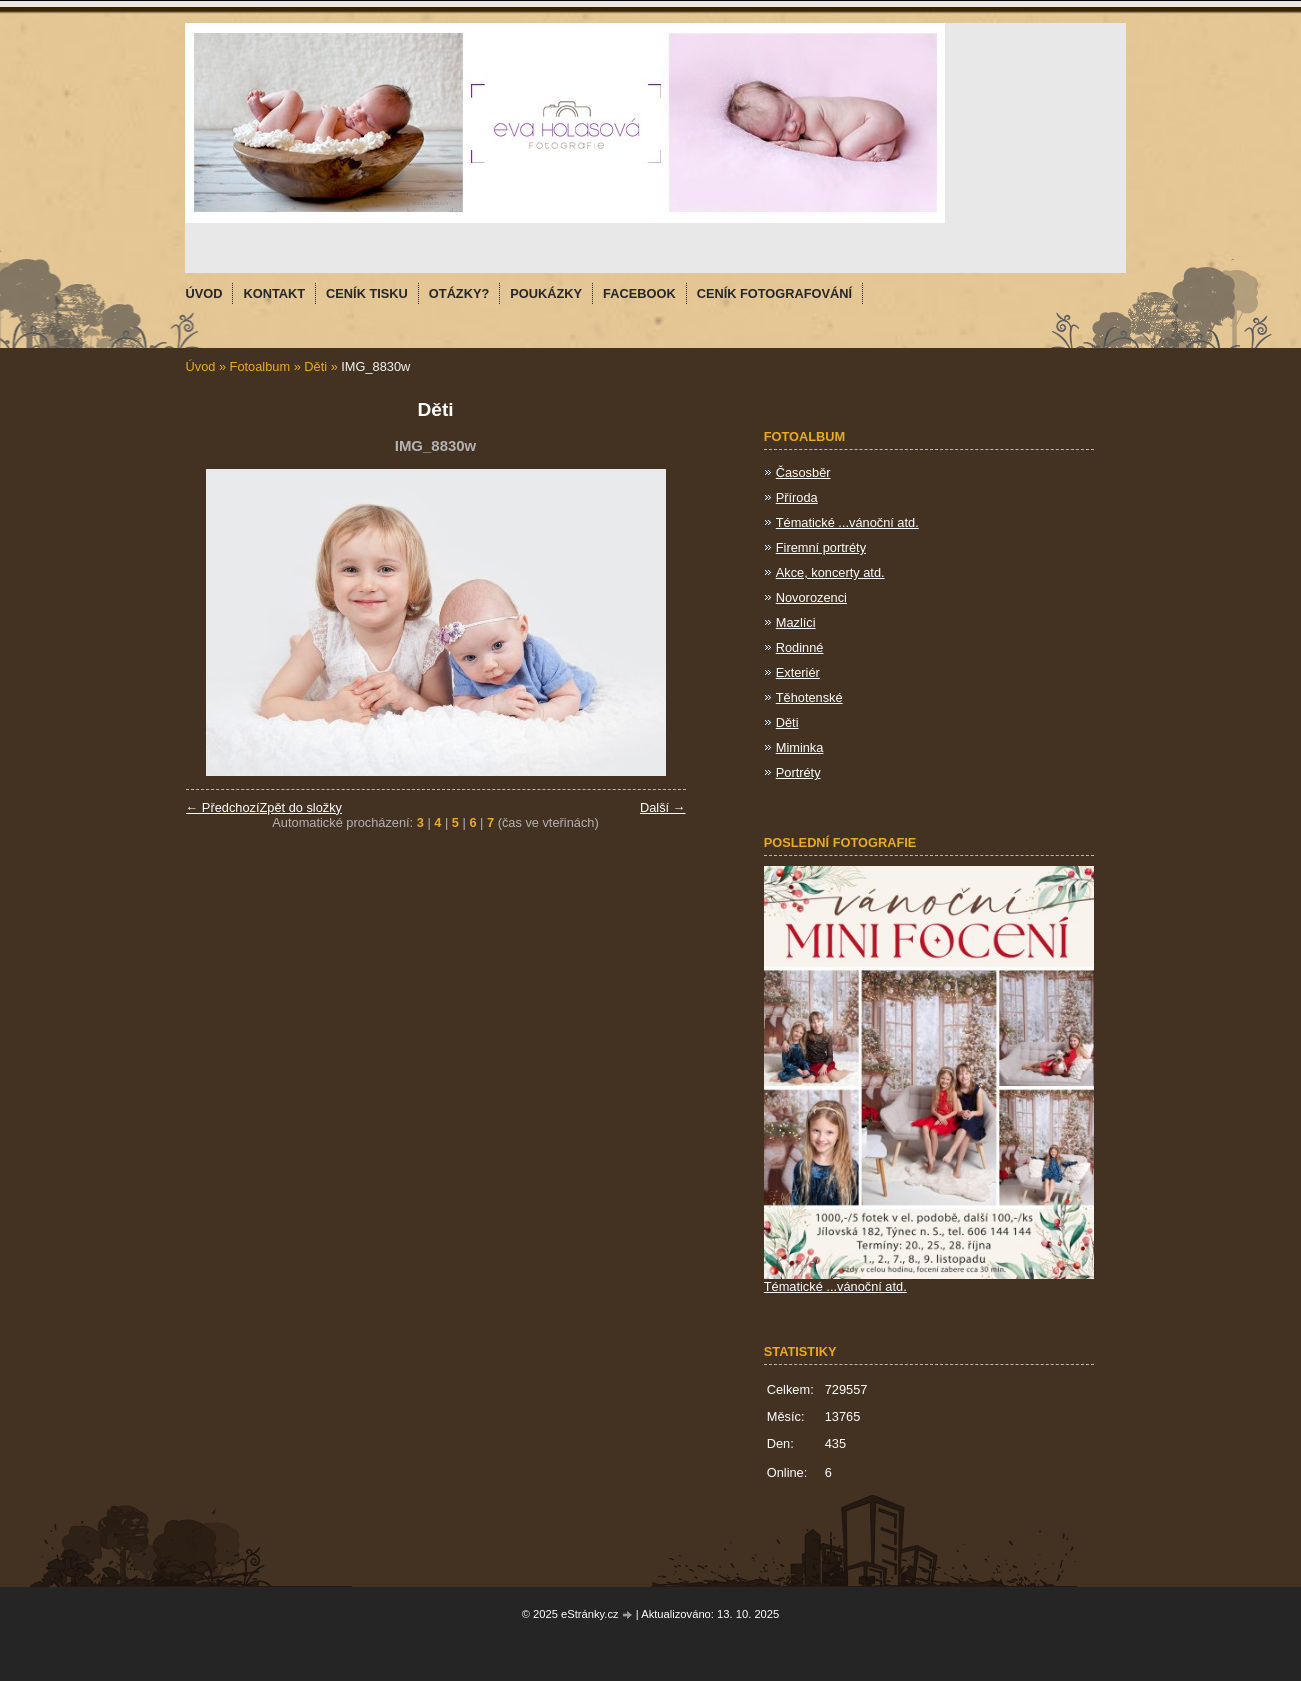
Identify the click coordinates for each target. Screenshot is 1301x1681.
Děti (315, 366)
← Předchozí (223, 807)
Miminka (800, 747)
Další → (663, 807)
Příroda (797, 497)
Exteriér (798, 672)
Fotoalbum (260, 366)
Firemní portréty (821, 547)
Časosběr (803, 472)
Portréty (798, 772)
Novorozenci (811, 597)
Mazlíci (796, 622)
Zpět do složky (300, 807)
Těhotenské (809, 697)
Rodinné (800, 647)
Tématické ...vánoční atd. (847, 522)
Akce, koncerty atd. (830, 572)
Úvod (201, 366)
